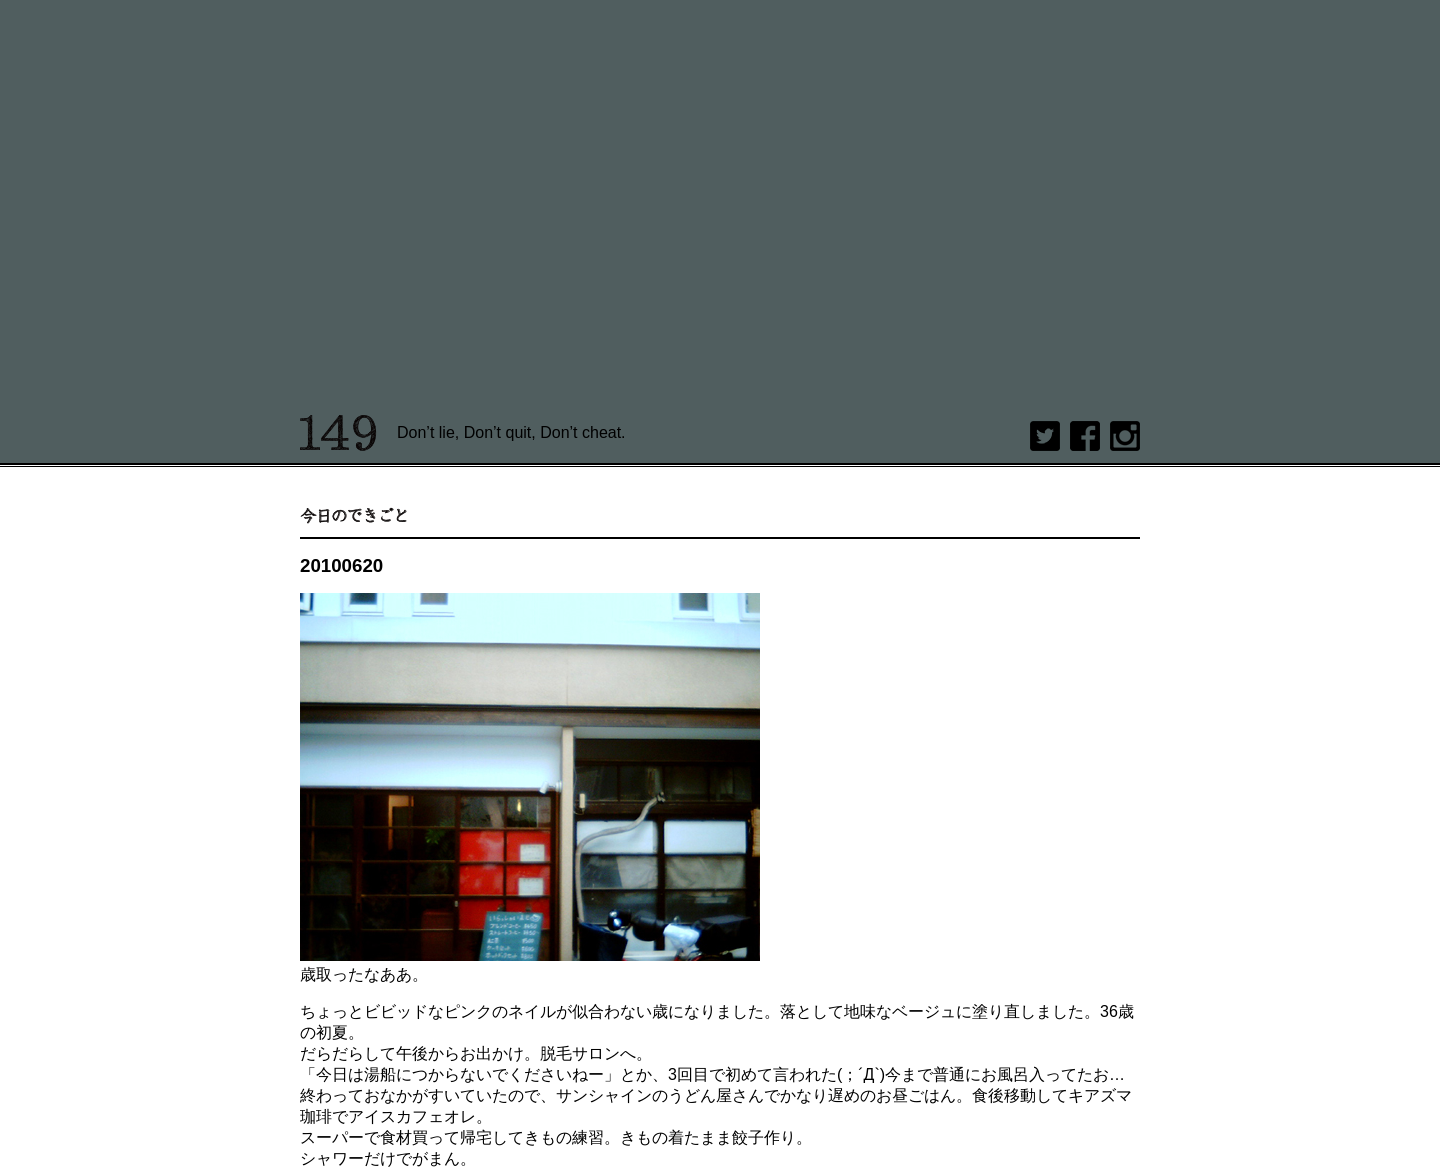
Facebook (1085, 436)
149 (338, 433)
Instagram (1125, 436)
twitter (1045, 436)
